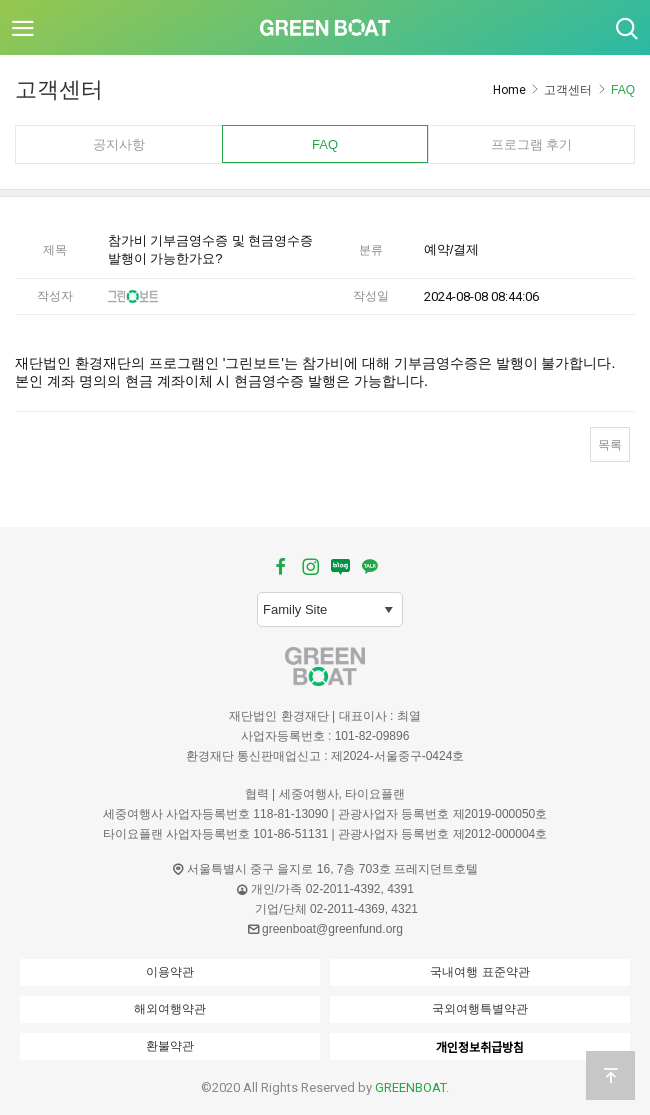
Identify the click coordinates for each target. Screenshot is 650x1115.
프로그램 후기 (532, 144)
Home (509, 90)
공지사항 (119, 144)
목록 (610, 445)
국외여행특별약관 (480, 1009)
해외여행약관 (170, 1009)
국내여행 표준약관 (479, 972)
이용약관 (170, 972)
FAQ (325, 144)
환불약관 (170, 1046)
